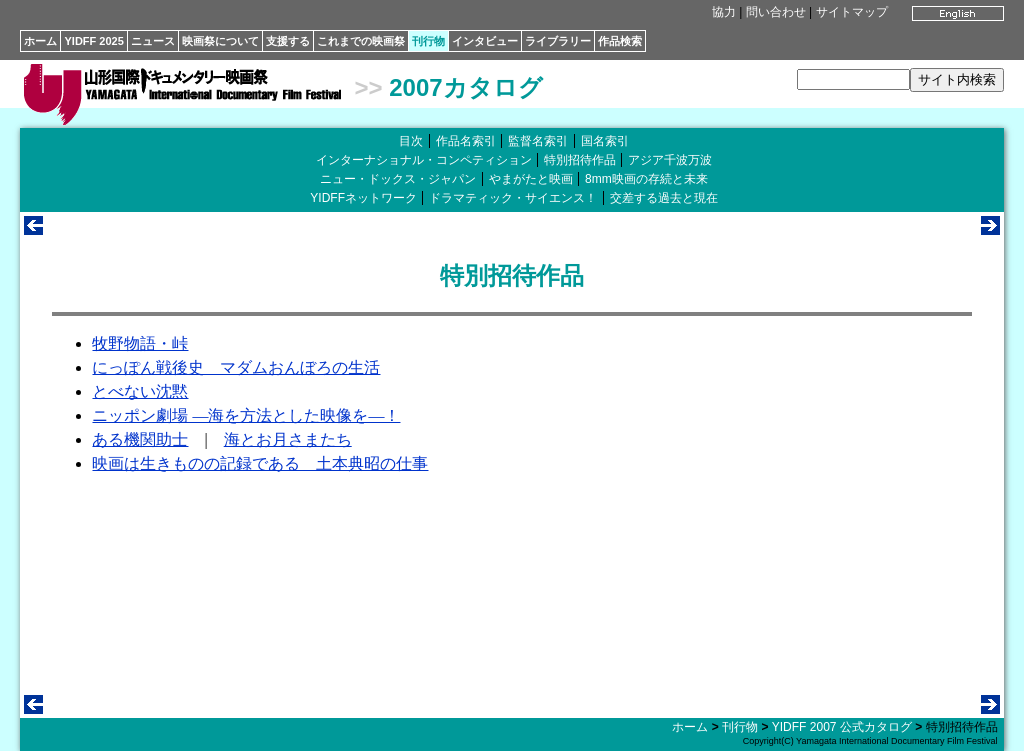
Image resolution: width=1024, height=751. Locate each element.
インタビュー (485, 41)
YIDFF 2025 (93, 41)
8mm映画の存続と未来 (646, 179)
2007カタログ (465, 87)
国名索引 (605, 141)
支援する (288, 41)
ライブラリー (558, 41)
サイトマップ (852, 12)
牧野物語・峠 (140, 343)
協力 (724, 12)
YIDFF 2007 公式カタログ (842, 727)
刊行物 (428, 41)
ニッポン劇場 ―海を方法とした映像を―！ (246, 415)
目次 (411, 141)
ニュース (153, 41)
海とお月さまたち (288, 439)
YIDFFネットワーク (363, 198)
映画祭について (220, 41)
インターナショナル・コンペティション (424, 160)
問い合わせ (776, 12)
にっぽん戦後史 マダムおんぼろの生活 (236, 367)
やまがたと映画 (531, 179)
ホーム (40, 41)
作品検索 (620, 41)
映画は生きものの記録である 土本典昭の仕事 (260, 463)
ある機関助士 (140, 439)
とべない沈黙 (140, 391)
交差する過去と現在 (664, 198)
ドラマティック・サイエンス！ (513, 198)
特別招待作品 (580, 160)
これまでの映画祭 (361, 41)
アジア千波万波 (670, 160)
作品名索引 (466, 141)
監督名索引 (538, 141)
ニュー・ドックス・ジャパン (398, 179)
